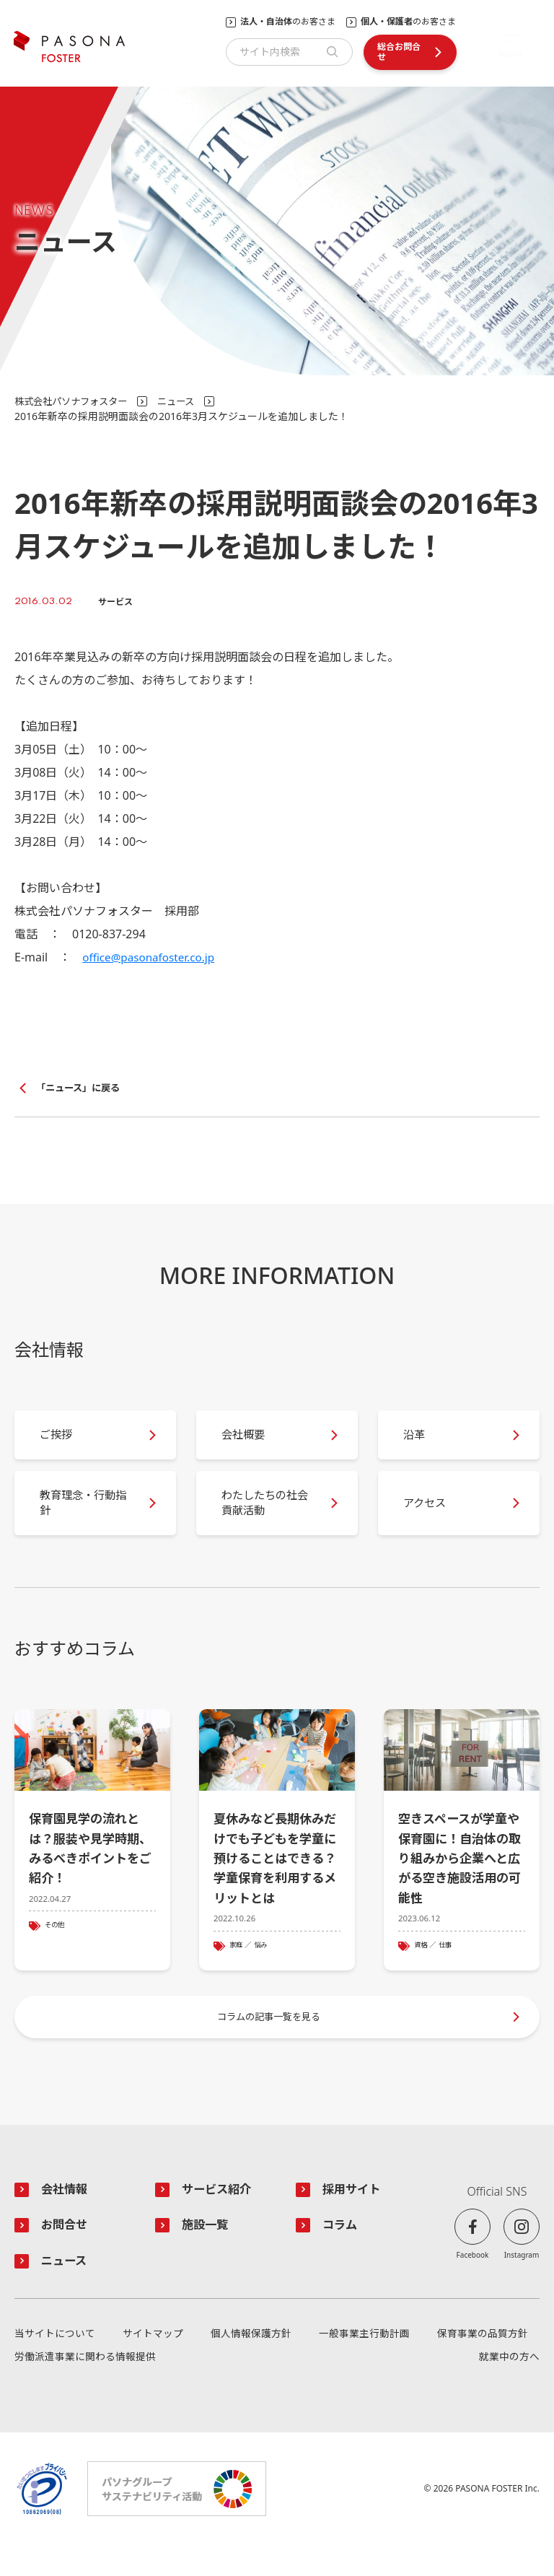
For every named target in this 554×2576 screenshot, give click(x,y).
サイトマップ (153, 2365)
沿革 (418, 1441)
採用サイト (353, 2218)
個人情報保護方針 (251, 2365)
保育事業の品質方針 (482, 2365)
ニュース (186, 401)
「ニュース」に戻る (81, 1088)
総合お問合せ (399, 51)
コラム (341, 2255)
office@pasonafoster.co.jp (151, 957)
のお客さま (287, 22)
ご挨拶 (60, 1441)
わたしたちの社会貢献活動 (265, 1515)
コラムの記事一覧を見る (269, 2042)
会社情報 (66, 2218)
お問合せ (66, 2255)
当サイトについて (54, 2365)
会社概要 (248, 1441)
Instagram (522, 2282)
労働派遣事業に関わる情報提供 (85, 2388)
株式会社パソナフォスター (75, 401)
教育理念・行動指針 (83, 1515)
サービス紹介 (219, 2218)
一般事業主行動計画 (364, 2365)
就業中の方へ (509, 2388)
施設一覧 (207, 2255)
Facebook (473, 2282)
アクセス (429, 1516)
